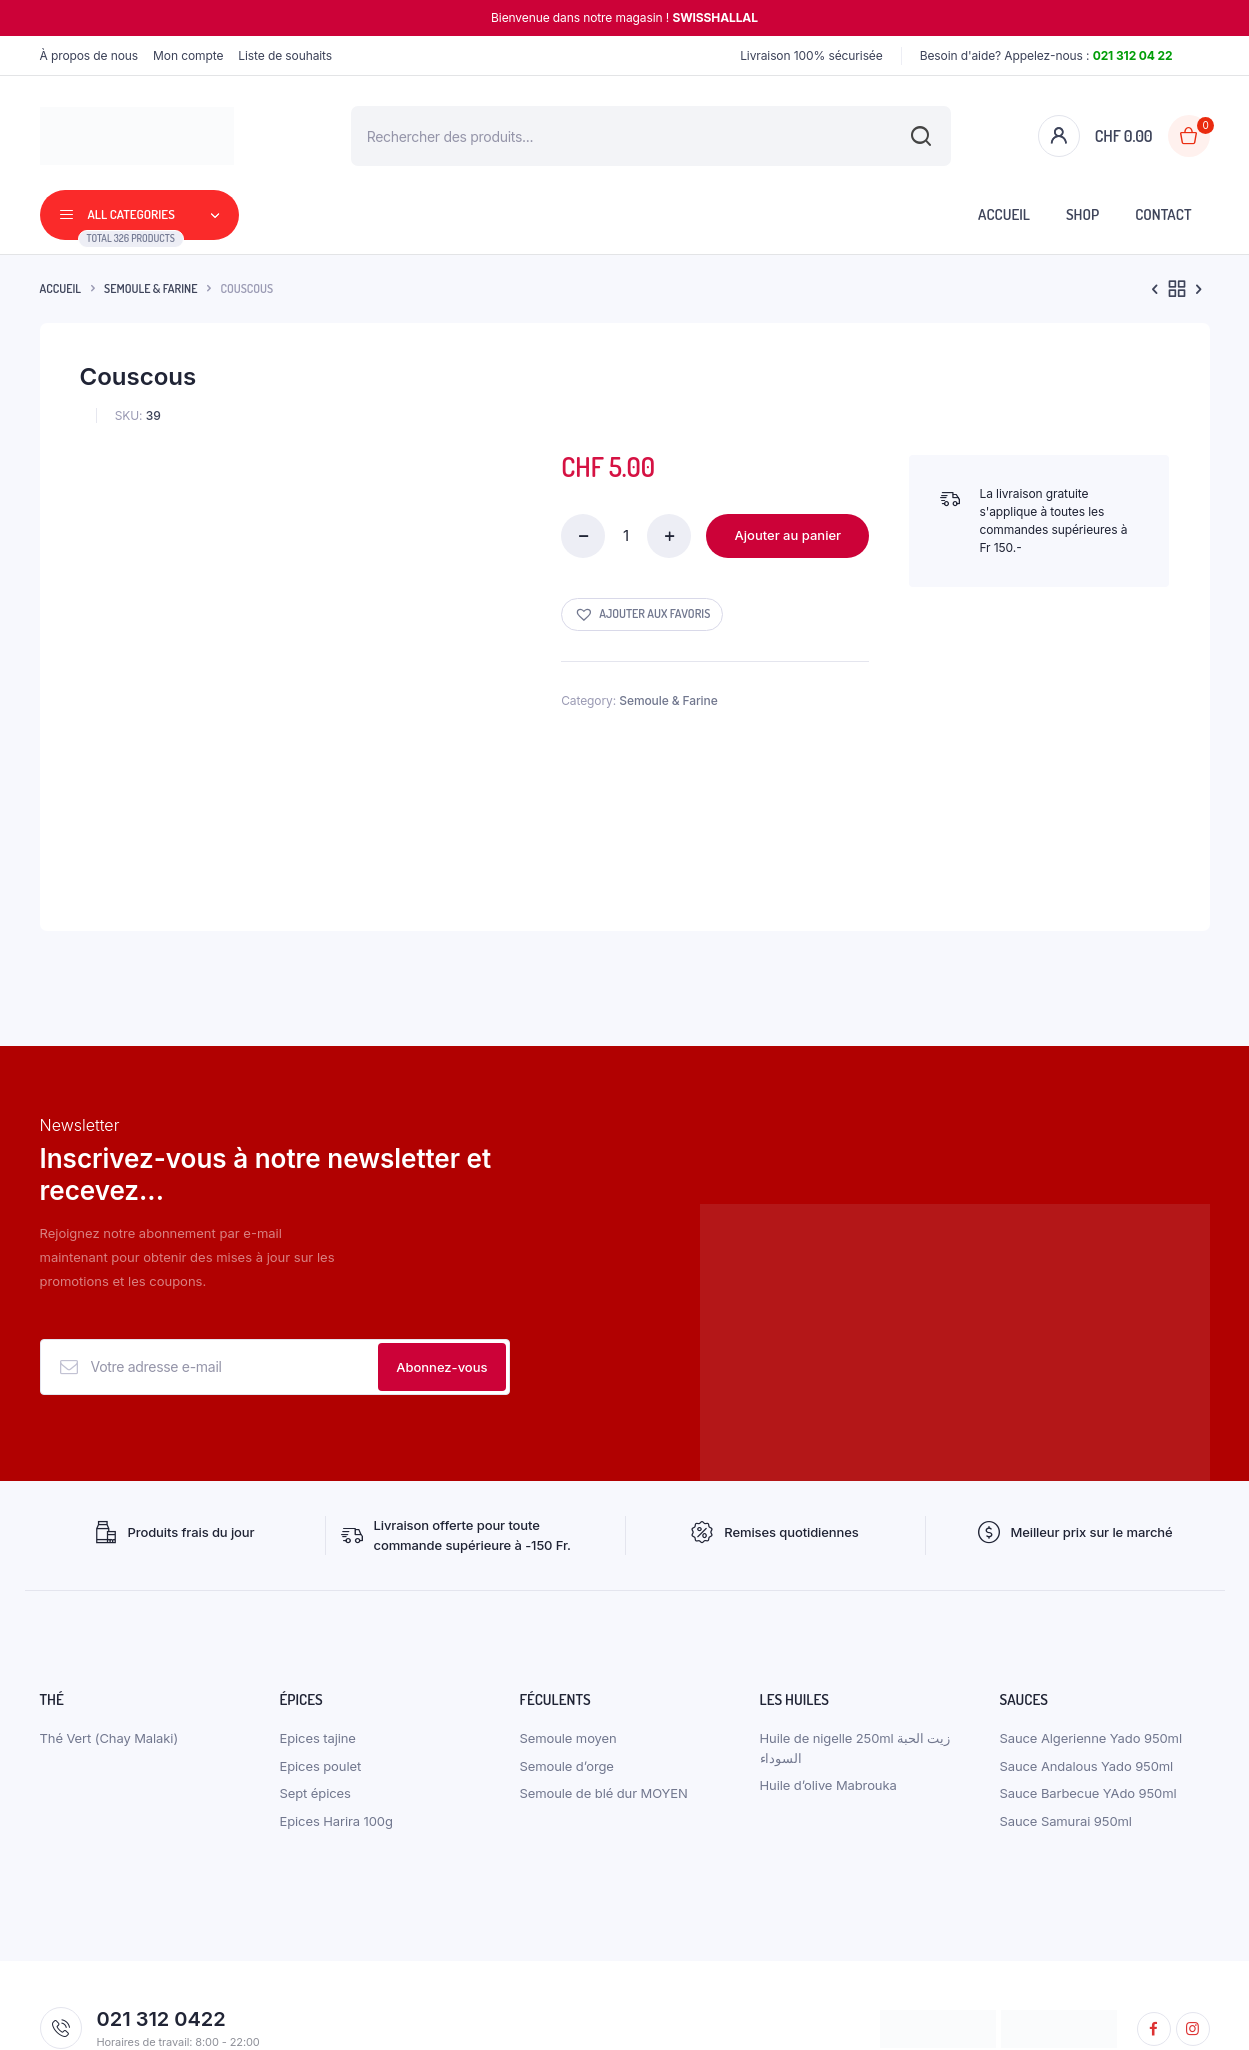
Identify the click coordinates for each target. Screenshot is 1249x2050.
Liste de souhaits (285, 55)
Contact (1163, 214)
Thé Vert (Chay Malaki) (109, 1602)
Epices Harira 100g (336, 1685)
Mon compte (188, 55)
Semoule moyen (568, 1602)
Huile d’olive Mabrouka (828, 1649)
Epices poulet (321, 1630)
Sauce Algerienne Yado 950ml (1091, 1602)
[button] (642, 614)
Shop (1082, 214)
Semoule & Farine (150, 288)
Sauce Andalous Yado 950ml (1087, 1630)
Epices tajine (318, 1602)
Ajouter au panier (788, 535)
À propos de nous (89, 55)
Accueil (1004, 214)
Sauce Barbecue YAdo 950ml (1088, 1657)
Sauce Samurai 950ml (1066, 1685)
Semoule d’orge (567, 1630)
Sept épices (315, 1657)
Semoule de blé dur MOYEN (604, 1657)
